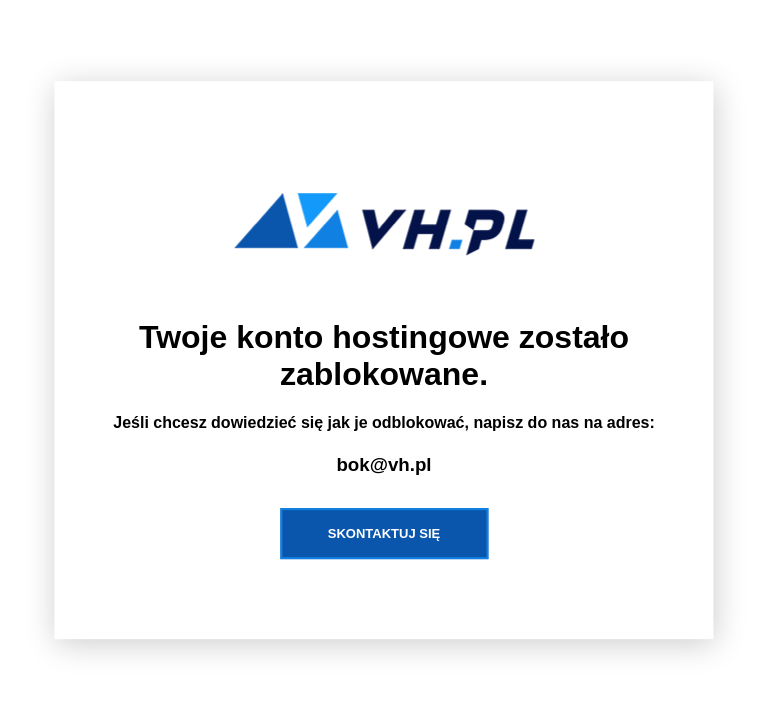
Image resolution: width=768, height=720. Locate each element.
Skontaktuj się (384, 533)
